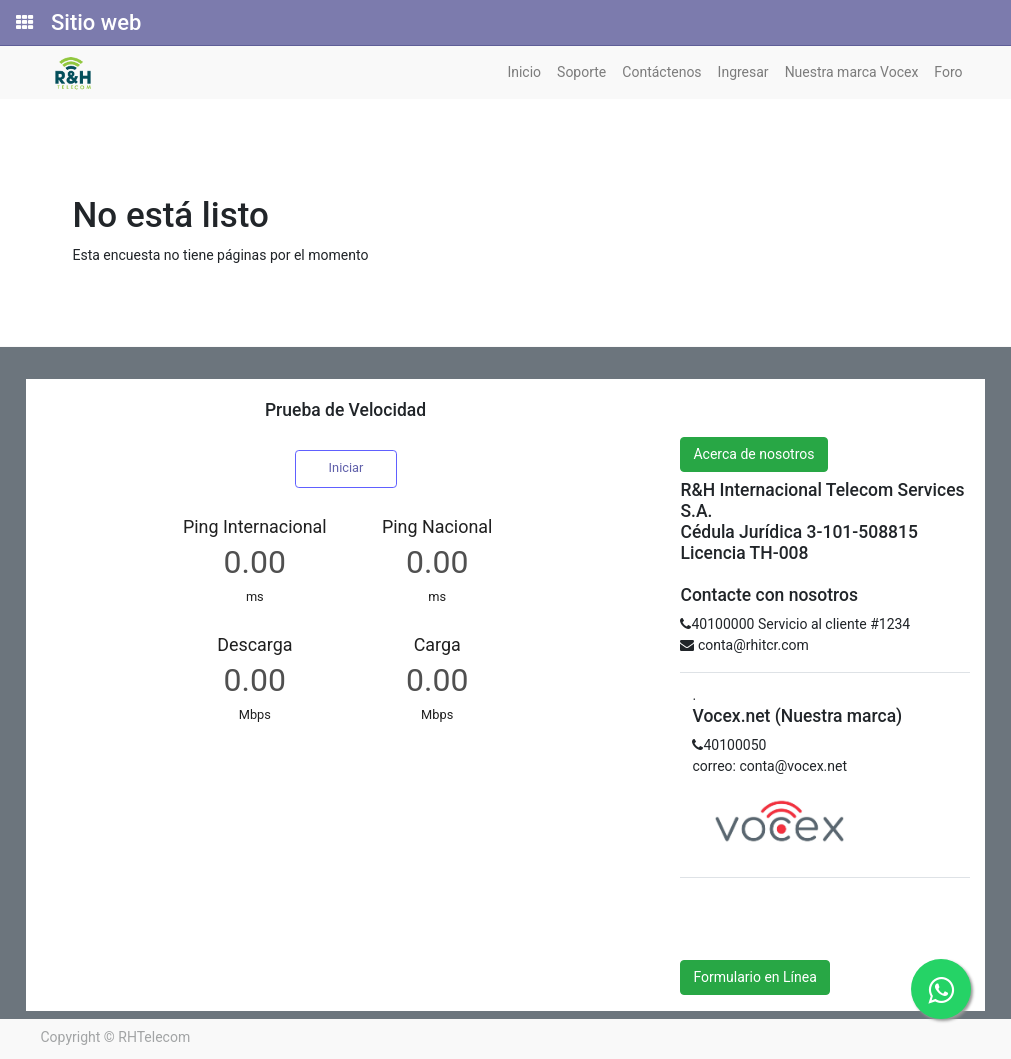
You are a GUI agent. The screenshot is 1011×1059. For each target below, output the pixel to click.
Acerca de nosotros (753, 454)
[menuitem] (524, 72)
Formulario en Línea (754, 977)
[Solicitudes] (23, 23)
